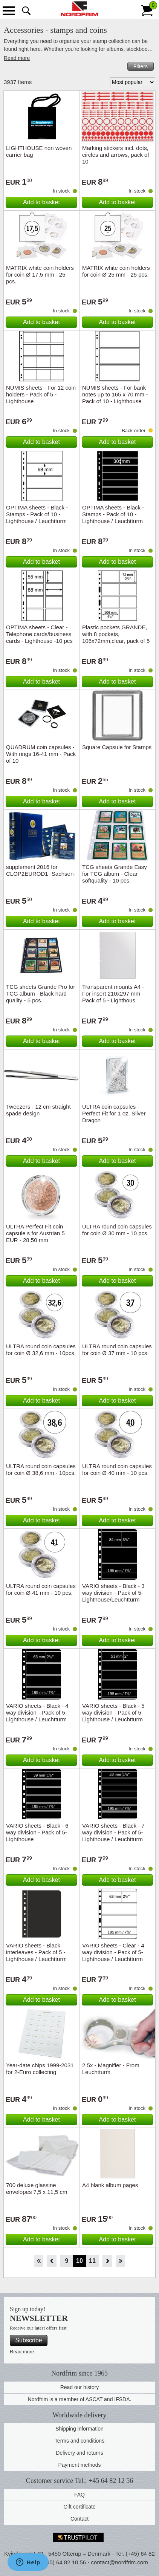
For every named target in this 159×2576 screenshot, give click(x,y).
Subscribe (28, 2340)
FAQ (79, 2495)
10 (79, 2261)
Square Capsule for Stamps (116, 747)
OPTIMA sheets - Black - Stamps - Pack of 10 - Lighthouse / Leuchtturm (37, 514)
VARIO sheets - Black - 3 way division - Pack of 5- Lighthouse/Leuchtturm (113, 1593)
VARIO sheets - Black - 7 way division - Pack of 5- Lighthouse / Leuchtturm (113, 1832)
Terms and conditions (79, 2441)
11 (92, 2261)
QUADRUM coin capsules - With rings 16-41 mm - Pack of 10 (41, 754)
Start (38, 2261)
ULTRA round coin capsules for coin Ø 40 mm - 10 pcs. (117, 1469)
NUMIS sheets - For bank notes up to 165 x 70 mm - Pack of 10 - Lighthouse (115, 394)
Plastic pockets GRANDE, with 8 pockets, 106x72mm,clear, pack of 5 (116, 634)
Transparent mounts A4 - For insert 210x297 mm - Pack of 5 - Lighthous (113, 993)
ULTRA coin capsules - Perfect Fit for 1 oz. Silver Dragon (113, 1113)
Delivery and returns (79, 2453)
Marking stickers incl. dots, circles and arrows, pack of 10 (115, 155)
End (120, 2261)
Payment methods (79, 2465)
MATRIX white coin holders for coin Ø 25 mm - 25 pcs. (116, 271)
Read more (17, 58)
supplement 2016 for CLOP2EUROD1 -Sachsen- (40, 870)
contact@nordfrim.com (119, 2562)
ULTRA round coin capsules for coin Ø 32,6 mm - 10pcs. (41, 1349)
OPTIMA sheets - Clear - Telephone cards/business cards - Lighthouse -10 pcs (39, 634)
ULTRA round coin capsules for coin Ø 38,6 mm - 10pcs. (41, 1469)
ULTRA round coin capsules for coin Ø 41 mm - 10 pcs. (41, 1589)
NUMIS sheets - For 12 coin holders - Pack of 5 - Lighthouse (41, 394)
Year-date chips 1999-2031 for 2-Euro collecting (40, 2068)
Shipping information (79, 2429)
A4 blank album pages (110, 2185)
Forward (107, 2261)
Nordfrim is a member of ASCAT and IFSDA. (79, 2399)
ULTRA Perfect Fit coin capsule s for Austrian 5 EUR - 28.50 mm (35, 1233)
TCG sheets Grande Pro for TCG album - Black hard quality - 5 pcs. (40, 993)
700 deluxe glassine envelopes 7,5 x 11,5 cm (36, 2188)
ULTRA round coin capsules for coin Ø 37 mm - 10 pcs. (117, 1349)
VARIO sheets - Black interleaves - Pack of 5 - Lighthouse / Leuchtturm (36, 1952)
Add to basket (41, 202)
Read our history (79, 2387)
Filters (140, 66)
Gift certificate (79, 2507)
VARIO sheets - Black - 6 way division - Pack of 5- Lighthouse (37, 1832)
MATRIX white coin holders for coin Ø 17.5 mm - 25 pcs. (40, 275)
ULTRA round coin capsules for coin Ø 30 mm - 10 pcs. (117, 1229)
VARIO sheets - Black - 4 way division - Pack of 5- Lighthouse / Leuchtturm (37, 1712)
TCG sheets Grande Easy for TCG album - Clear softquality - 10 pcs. (114, 874)
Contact (79, 2519)
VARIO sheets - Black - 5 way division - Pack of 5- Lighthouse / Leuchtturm (113, 1712)
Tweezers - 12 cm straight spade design (38, 1110)
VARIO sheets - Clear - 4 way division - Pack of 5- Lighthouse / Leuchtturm (113, 1952)
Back (52, 2261)
